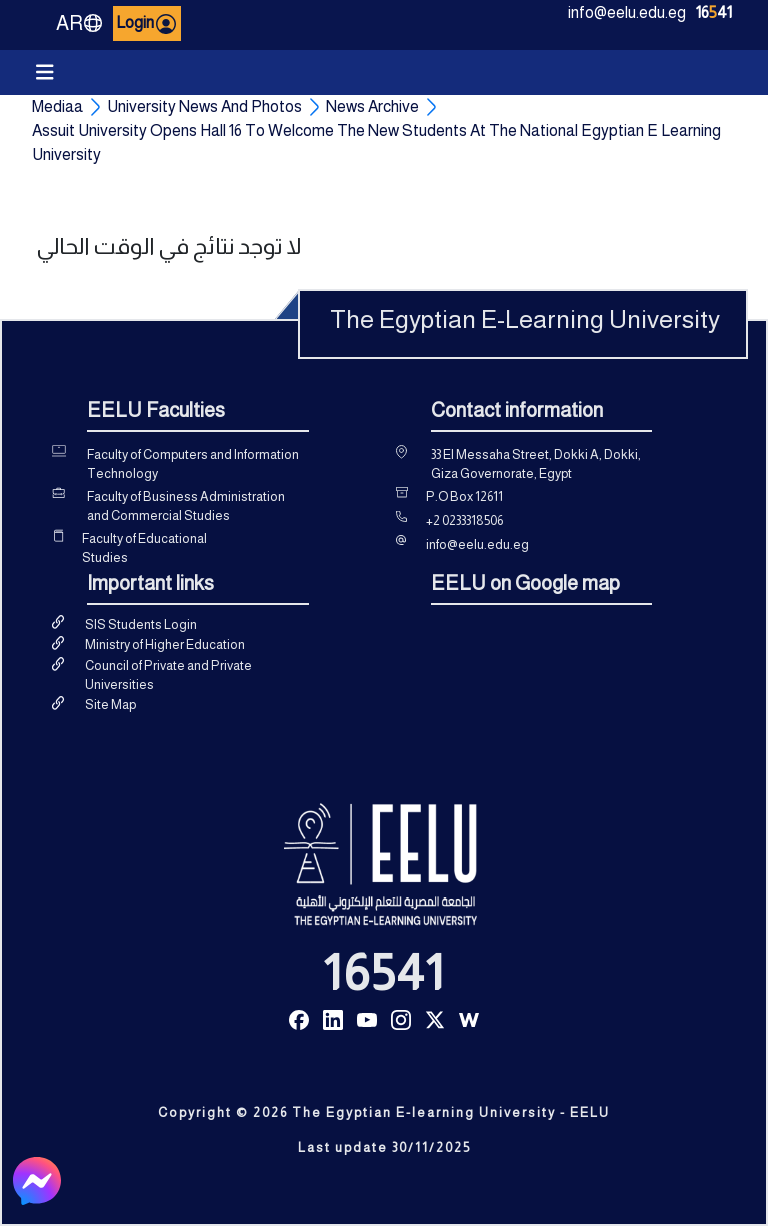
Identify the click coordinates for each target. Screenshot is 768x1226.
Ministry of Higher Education (165, 644)
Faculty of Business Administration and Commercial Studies (186, 506)
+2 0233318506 (464, 520)
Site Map (110, 704)
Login (147, 24)
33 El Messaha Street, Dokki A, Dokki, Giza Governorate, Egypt (536, 464)
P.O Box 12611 (464, 496)
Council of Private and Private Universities (168, 675)
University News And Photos (204, 106)
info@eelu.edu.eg (627, 12)
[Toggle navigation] (45, 72)
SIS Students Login (141, 624)
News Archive (372, 106)
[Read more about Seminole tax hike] (299, 1018)
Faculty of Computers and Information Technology (193, 464)
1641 (714, 12)
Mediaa (57, 106)
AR (79, 23)
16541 (384, 973)
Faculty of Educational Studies (144, 548)
